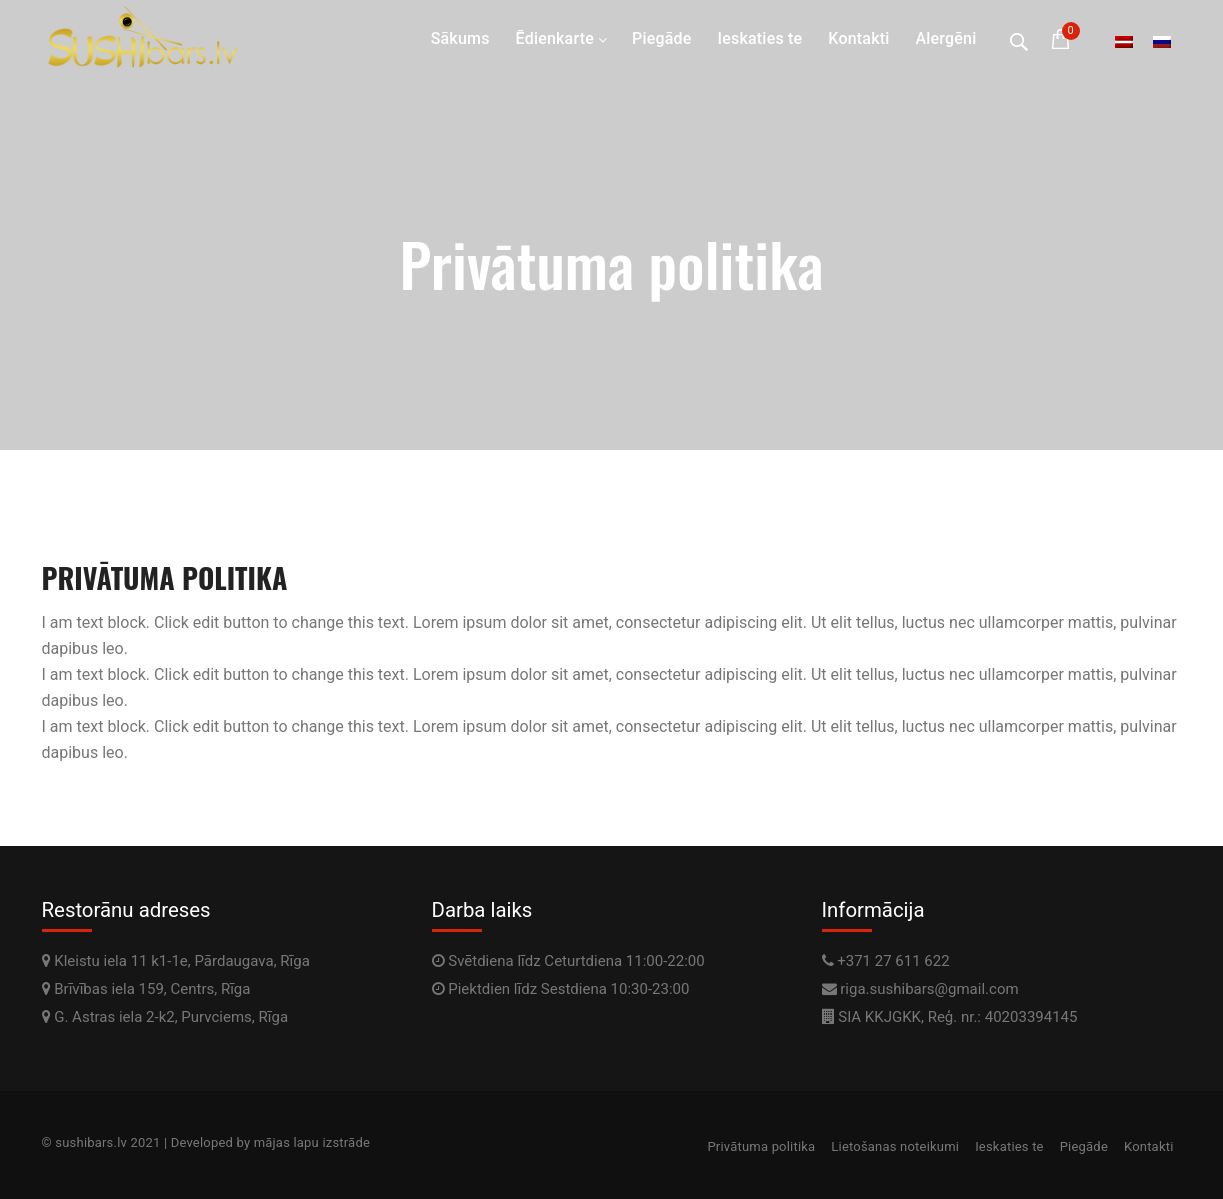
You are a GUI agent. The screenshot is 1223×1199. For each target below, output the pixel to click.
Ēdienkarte (555, 38)
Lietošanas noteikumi (895, 1146)
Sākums (460, 38)
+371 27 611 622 (893, 961)
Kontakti (858, 38)
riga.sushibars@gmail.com (929, 989)
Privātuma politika (761, 1146)
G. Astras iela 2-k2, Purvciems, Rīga (165, 1017)
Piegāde (662, 38)
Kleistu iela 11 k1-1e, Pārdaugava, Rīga (176, 961)
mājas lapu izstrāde (312, 1142)
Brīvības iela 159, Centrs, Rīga (146, 989)
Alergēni (946, 38)
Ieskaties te (760, 38)
